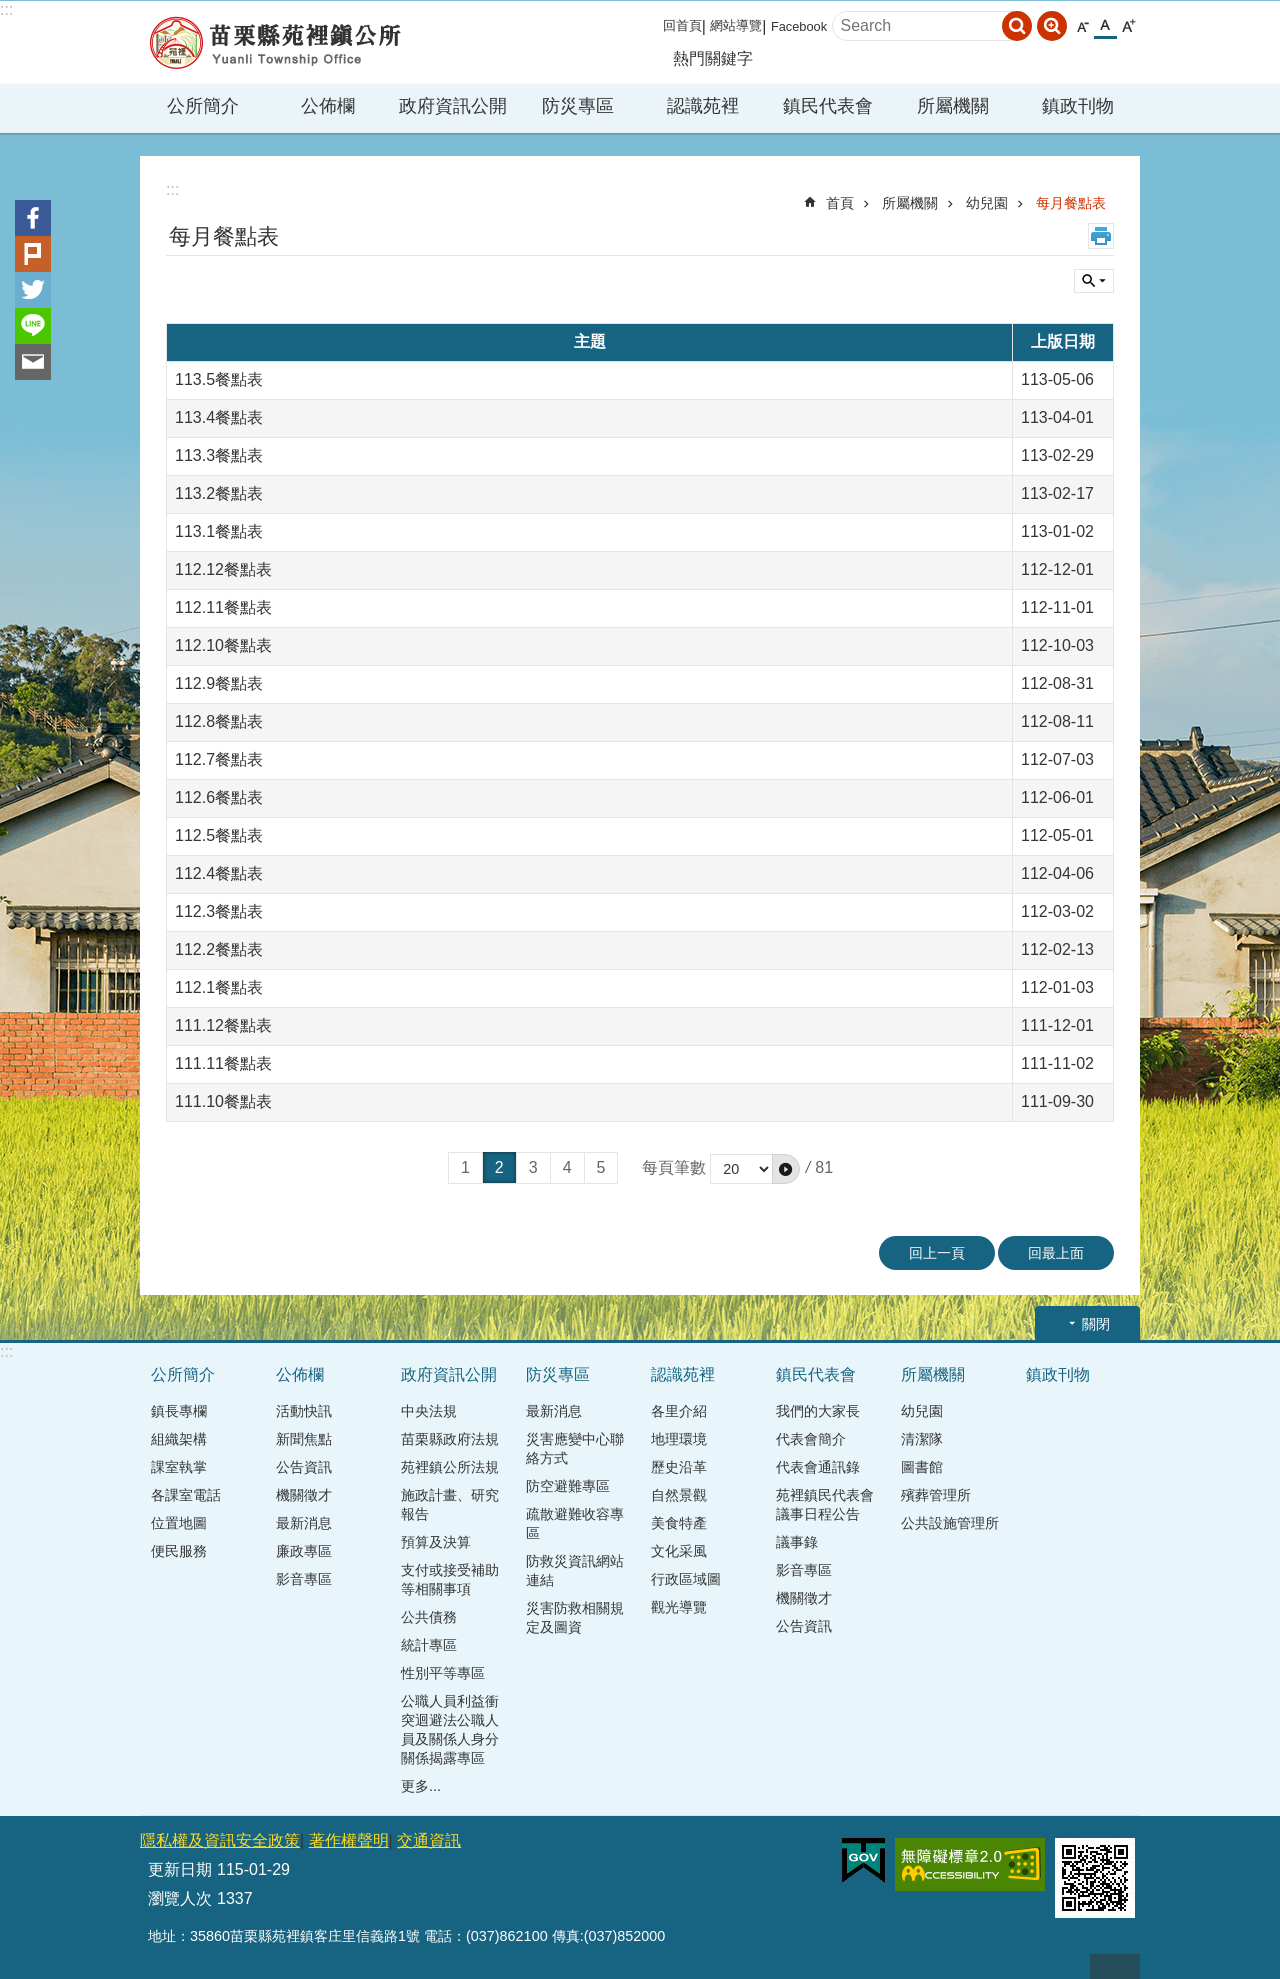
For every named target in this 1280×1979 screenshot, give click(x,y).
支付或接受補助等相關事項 (450, 1579)
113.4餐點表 (219, 417)
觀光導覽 (679, 1607)
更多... (421, 1786)
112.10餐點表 (223, 645)
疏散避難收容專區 (575, 1523)
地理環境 (679, 1439)
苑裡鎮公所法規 (450, 1467)
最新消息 (304, 1523)
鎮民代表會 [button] (828, 106)
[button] (786, 1169)
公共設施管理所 (950, 1523)
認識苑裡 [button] (703, 106)
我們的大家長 (818, 1411)
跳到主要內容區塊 (10, 10)
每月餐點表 (1071, 203)
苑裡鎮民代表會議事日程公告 (825, 1504)
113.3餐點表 (219, 455)
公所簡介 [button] (203, 106)
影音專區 (304, 1579)
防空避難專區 (568, 1486)
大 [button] (1128, 26)
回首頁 (682, 25)
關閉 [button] (1096, 1324)
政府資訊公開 (449, 1374)
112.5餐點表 (219, 835)
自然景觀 (679, 1495)
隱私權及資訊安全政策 (220, 1840)
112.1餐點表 (219, 987)
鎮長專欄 (179, 1411)
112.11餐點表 (223, 607)
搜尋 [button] (1017, 26)
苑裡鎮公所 (275, 42)
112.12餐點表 (223, 569)
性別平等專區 (443, 1673)
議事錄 (797, 1542)
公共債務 (429, 1617)
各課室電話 (186, 1495)
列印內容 (1101, 236)
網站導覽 (736, 25)
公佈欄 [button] (328, 106)
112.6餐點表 (219, 797)
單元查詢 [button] (1094, 281)
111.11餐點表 (223, 1063)
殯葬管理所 (936, 1495)
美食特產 (679, 1523)
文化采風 (679, 1551)
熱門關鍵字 (713, 58)
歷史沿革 (679, 1467)
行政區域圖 (686, 1579)
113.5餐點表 (219, 379)
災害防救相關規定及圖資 (575, 1617)
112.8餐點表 (219, 721)
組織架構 (179, 1439)
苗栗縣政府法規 (450, 1439)
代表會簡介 (811, 1439)
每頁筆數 (674, 1167)
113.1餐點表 (219, 531)
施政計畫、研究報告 (450, 1504)
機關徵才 (304, 1495)
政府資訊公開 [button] (453, 106)
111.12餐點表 (223, 1025)
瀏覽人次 (180, 1898)
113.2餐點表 (219, 493)
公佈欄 (300, 1374)
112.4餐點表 (219, 873)
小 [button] (1082, 26)
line (33, 326)
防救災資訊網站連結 (575, 1570)
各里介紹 (679, 1411)
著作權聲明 (349, 1840)
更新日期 (180, 1869)
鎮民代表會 (816, 1374)
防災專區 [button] (578, 106)
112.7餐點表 (219, 759)
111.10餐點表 (223, 1101)
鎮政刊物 (1078, 106)
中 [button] (1105, 26)
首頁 (840, 203)
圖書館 (922, 1467)
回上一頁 (937, 1253)
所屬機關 (910, 203)
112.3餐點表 (219, 911)
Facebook (799, 26)
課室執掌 (179, 1467)
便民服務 (179, 1551)
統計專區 (429, 1645)
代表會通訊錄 (818, 1467)
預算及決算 (436, 1542)
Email (33, 362)
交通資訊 (429, 1840)
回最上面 (1056, 1253)
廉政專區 (304, 1551)
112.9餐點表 (219, 683)
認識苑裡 (683, 1374)
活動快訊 (304, 1411)
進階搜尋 (1052, 26)
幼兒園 (987, 203)
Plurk (33, 254)
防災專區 (558, 1374)
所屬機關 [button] (953, 106)
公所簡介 (183, 1374)
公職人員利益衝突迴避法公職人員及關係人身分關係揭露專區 (450, 1729)
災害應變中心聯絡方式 (575, 1448)
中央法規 (429, 1411)
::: (6, 9)
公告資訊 (304, 1467)
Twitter (33, 290)
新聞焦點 (304, 1439)
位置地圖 (179, 1523)
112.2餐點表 (219, 949)
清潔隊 (922, 1439)
